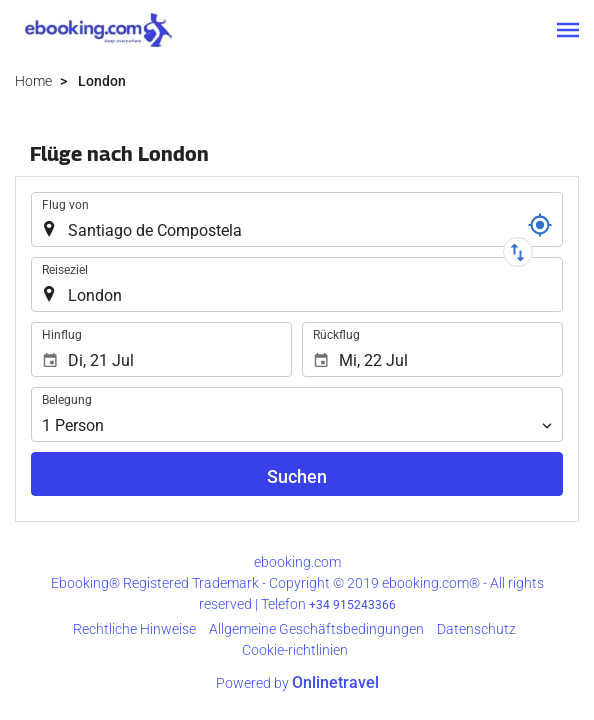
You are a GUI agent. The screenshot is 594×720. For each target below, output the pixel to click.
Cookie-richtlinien (295, 650)
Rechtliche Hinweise (134, 629)
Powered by (297, 683)
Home (33, 81)
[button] (568, 30)
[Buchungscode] (540, 225)
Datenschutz (476, 629)
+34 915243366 (352, 605)
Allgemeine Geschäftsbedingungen (316, 629)
